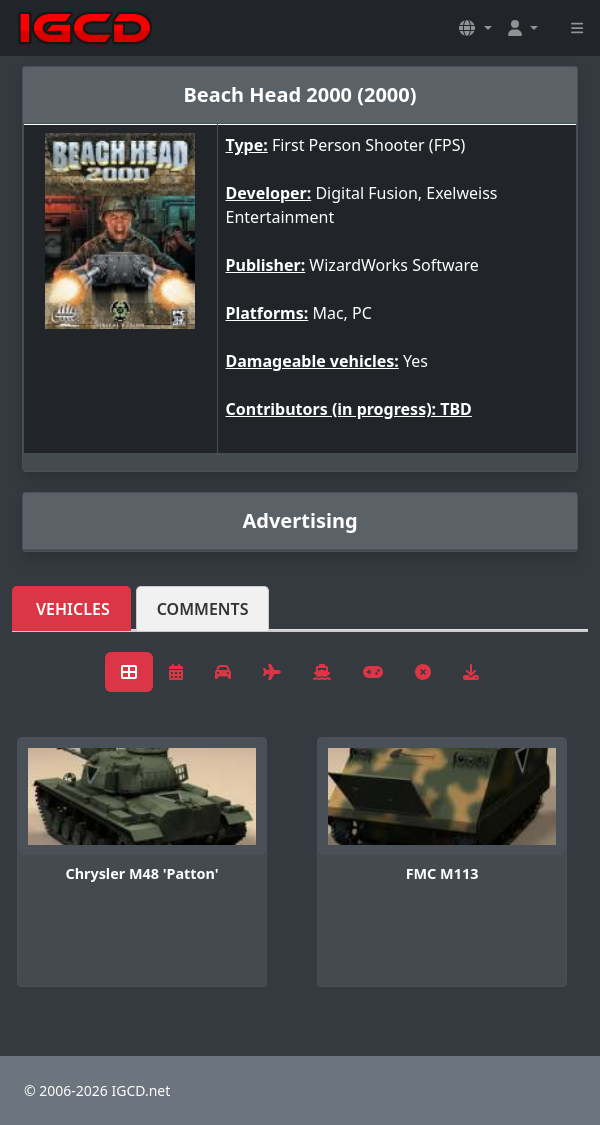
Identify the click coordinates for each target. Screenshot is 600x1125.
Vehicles (73, 609)
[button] (475, 28)
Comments (203, 609)
